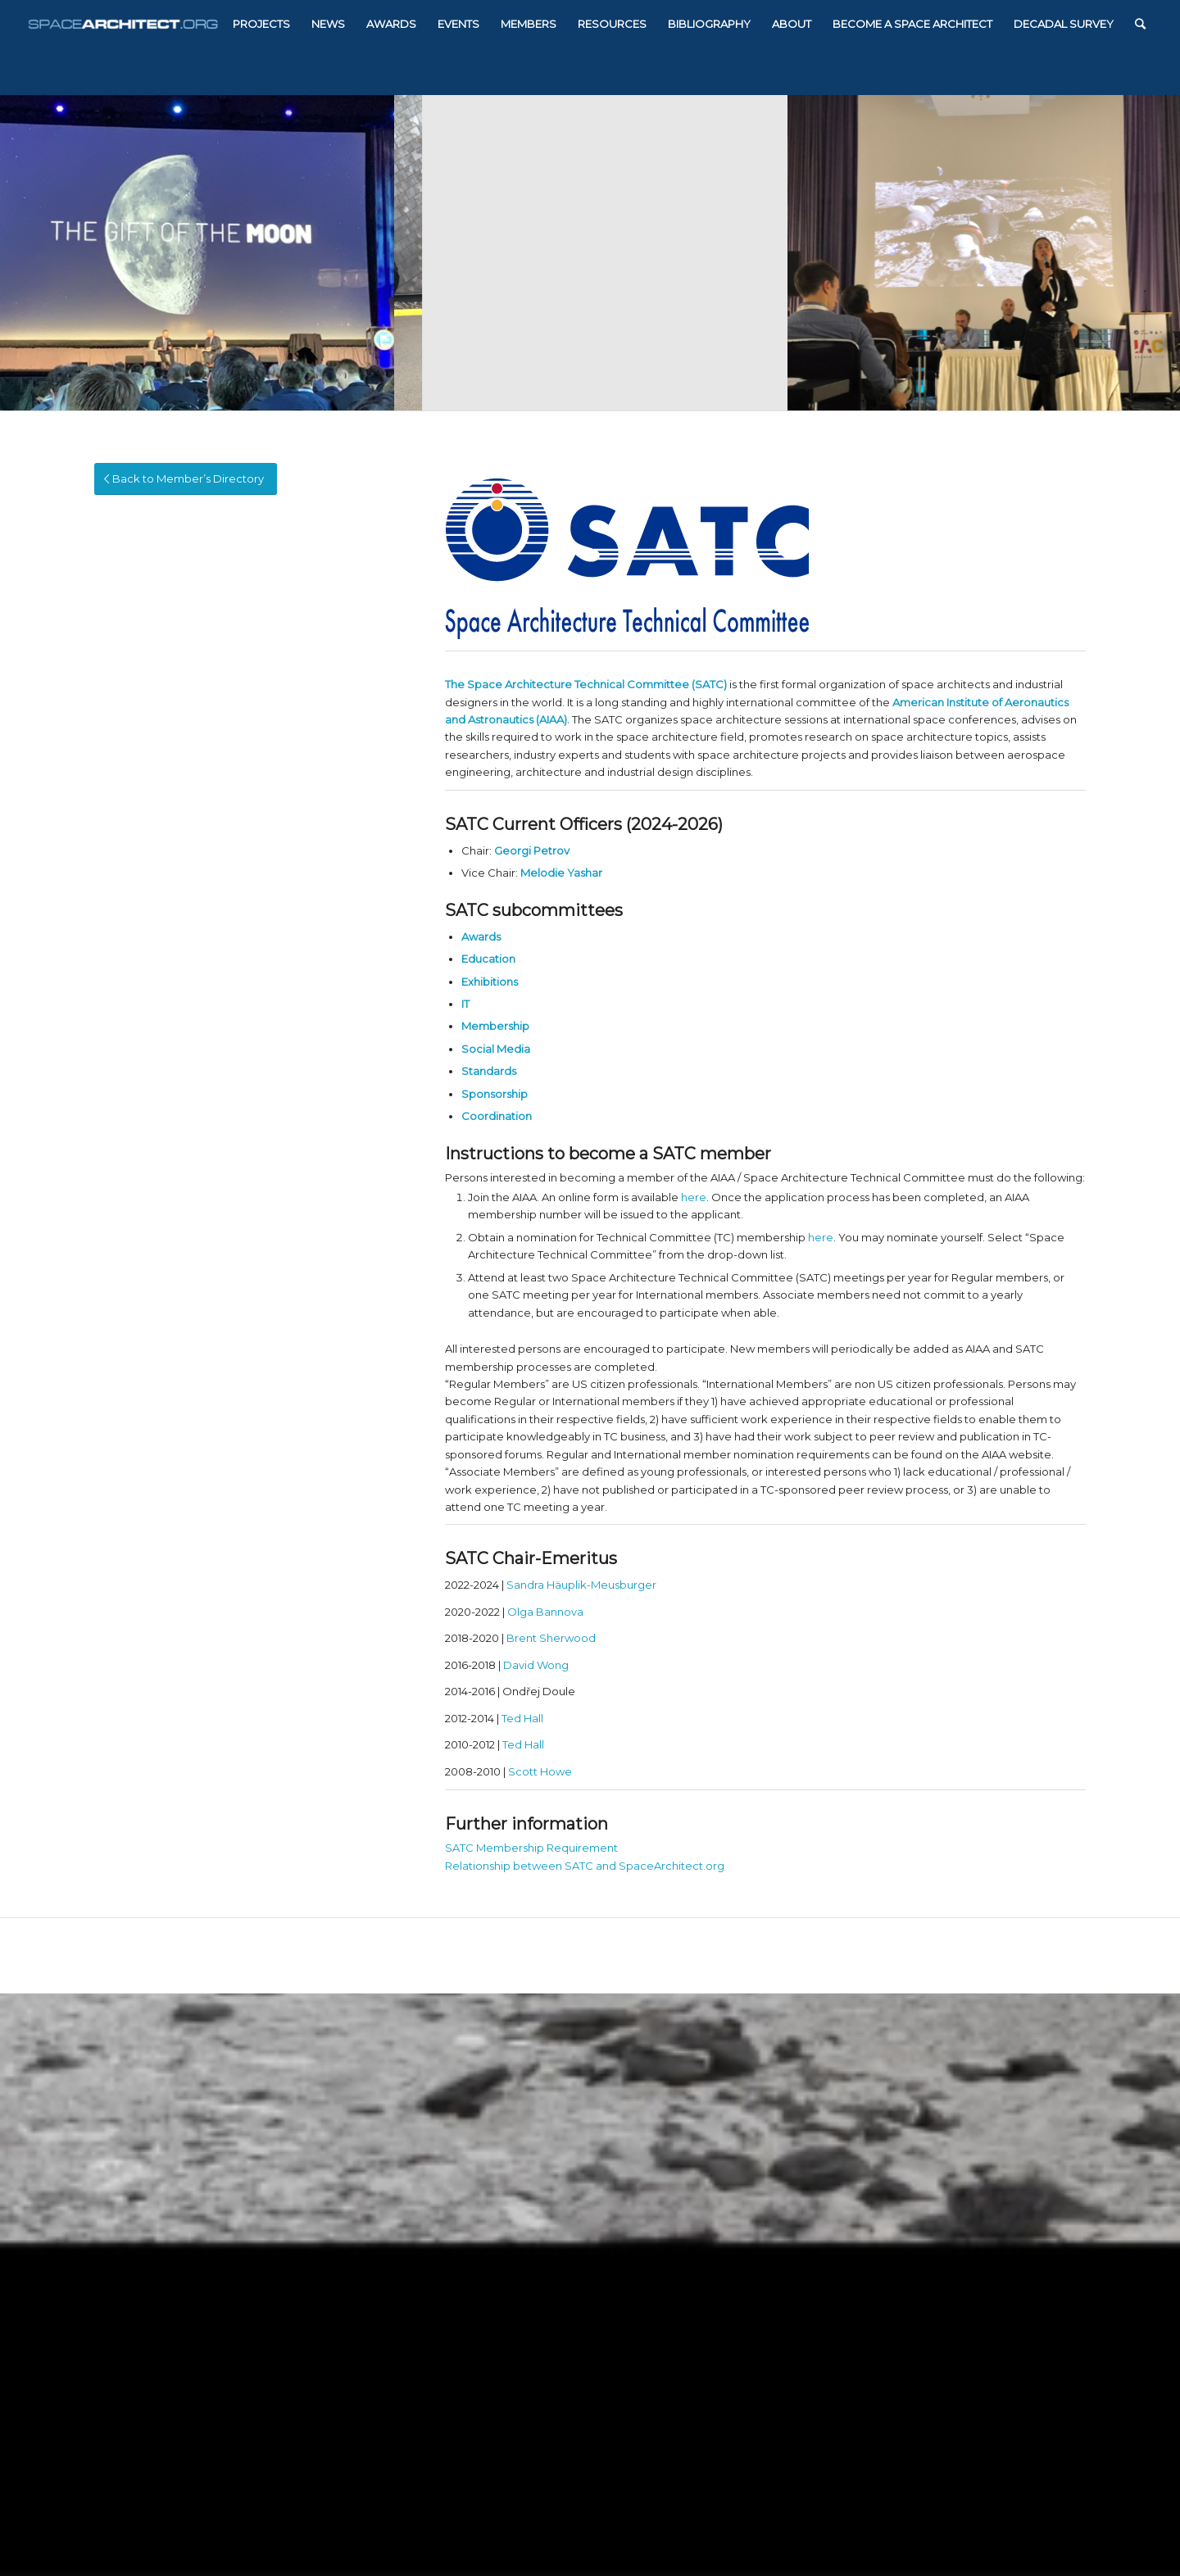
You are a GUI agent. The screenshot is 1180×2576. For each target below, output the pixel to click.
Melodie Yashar (561, 872)
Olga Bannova (545, 1611)
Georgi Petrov (532, 850)
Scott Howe (540, 1771)
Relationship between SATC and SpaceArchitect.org (584, 1865)
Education (488, 958)
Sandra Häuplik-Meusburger (581, 1584)
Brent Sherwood (551, 1637)
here (693, 1197)
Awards (481, 936)
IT (465, 1003)
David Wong (536, 1664)
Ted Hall (522, 1718)
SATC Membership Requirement (531, 1847)
